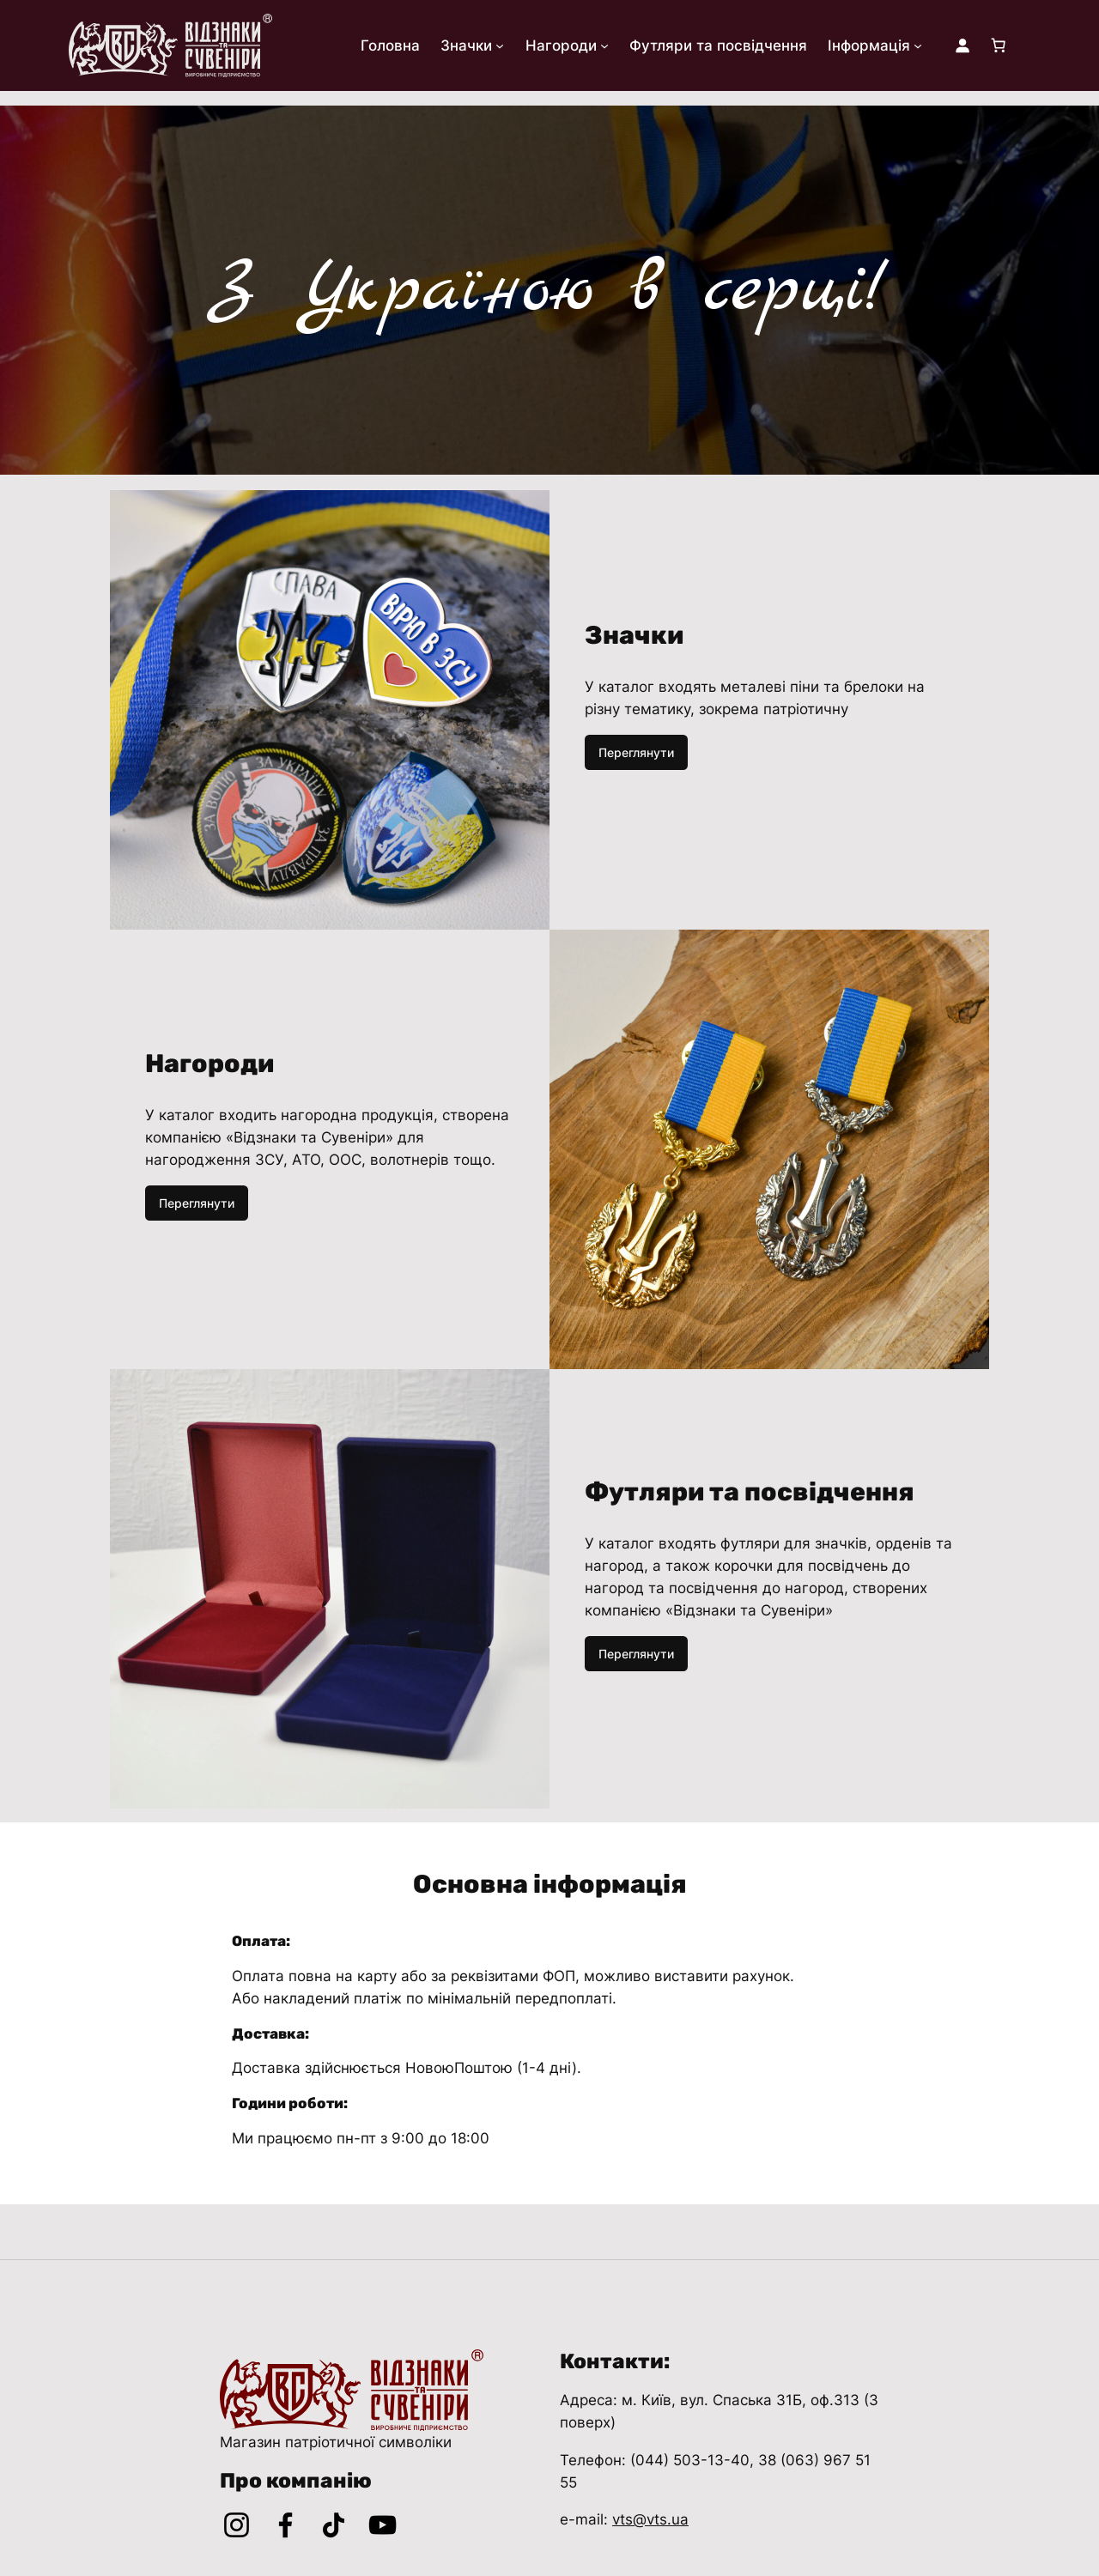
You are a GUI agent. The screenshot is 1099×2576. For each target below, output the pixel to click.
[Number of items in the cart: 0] (999, 45)
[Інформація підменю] (918, 45)
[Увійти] (962, 45)
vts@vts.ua (650, 2519)
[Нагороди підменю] (604, 45)
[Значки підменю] (499, 45)
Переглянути (636, 752)
